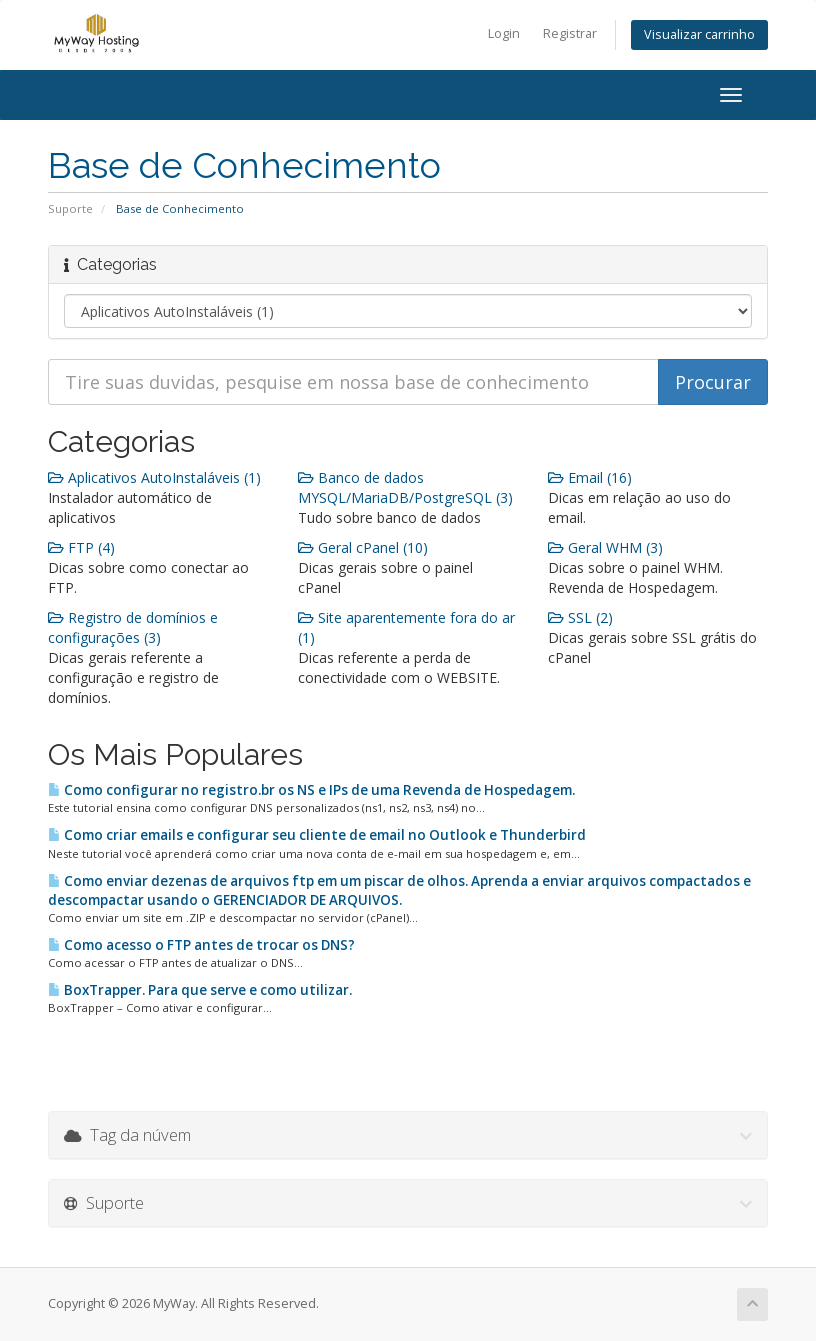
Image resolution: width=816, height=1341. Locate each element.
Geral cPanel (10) (363, 547)
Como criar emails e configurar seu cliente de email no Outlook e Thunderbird (317, 835)
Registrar (570, 33)
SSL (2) (580, 617)
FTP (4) (81, 547)
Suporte (70, 208)
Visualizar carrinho (699, 34)
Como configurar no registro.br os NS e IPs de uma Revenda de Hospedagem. (311, 790)
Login (504, 33)
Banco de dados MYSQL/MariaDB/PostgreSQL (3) (405, 487)
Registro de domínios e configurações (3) (133, 627)
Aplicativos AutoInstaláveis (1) (154, 477)
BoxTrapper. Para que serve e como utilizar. (200, 990)
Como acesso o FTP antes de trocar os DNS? (201, 945)
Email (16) (590, 477)
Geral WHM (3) (605, 547)
